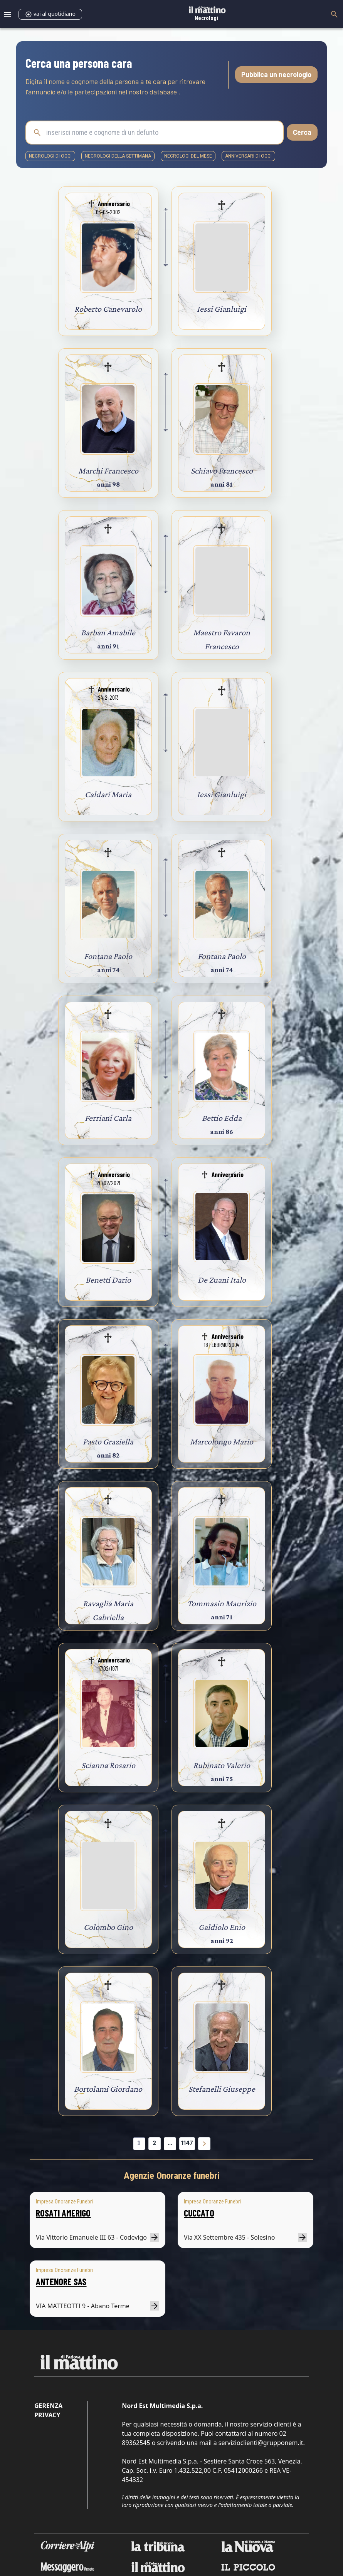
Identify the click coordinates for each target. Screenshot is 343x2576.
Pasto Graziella (108, 1441)
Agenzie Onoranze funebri (172, 2175)
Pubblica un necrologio (276, 74)
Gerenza (48, 2405)
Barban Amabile (108, 632)
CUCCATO (199, 2212)
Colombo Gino (108, 1927)
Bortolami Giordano (108, 2089)
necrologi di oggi (50, 156)
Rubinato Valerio (221, 1765)
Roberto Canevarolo (108, 309)
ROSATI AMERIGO (63, 2212)
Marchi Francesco (108, 470)
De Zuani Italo (222, 1280)
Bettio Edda (222, 1118)
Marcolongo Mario (221, 1441)
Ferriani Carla (108, 1118)
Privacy (47, 2415)
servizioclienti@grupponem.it (261, 2442)
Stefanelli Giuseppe (221, 2089)
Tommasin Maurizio (221, 1603)
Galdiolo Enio (221, 1927)
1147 (187, 2142)
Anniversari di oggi (248, 156)
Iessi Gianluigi (221, 309)
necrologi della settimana (118, 156)
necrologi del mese (188, 156)
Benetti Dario (108, 1280)
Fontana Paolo (108, 956)
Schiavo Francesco (222, 470)
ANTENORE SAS (61, 2281)
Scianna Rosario (108, 1765)
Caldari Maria (108, 794)
